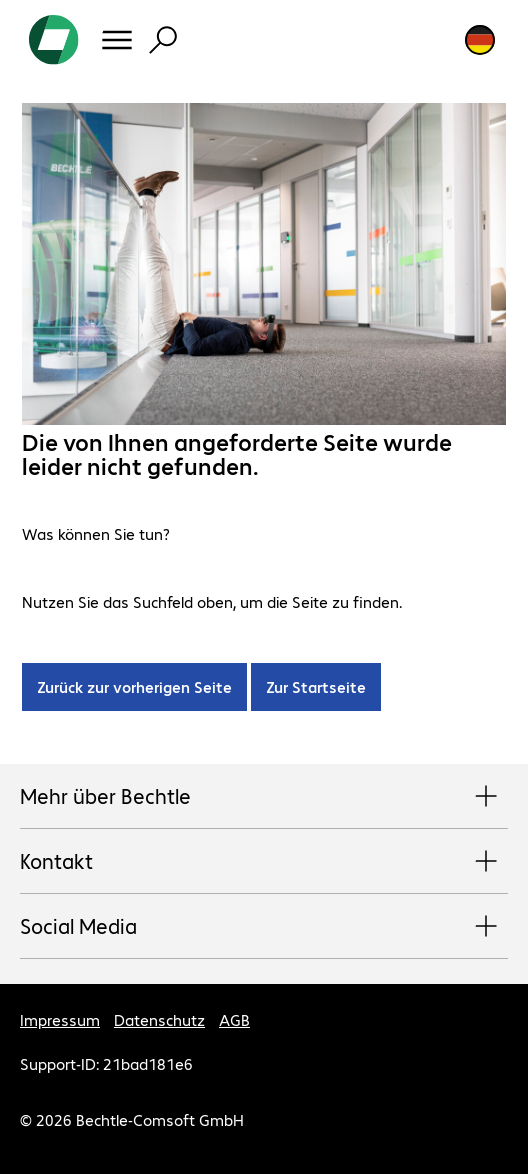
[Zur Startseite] (54, 40)
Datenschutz (159, 1019)
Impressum (60, 1019)
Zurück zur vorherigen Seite (134, 686)
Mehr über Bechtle (264, 797)
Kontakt (264, 862)
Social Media (264, 927)
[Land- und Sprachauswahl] (480, 40)
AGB (234, 1019)
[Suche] (163, 40)
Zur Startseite (316, 686)
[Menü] (117, 40)
